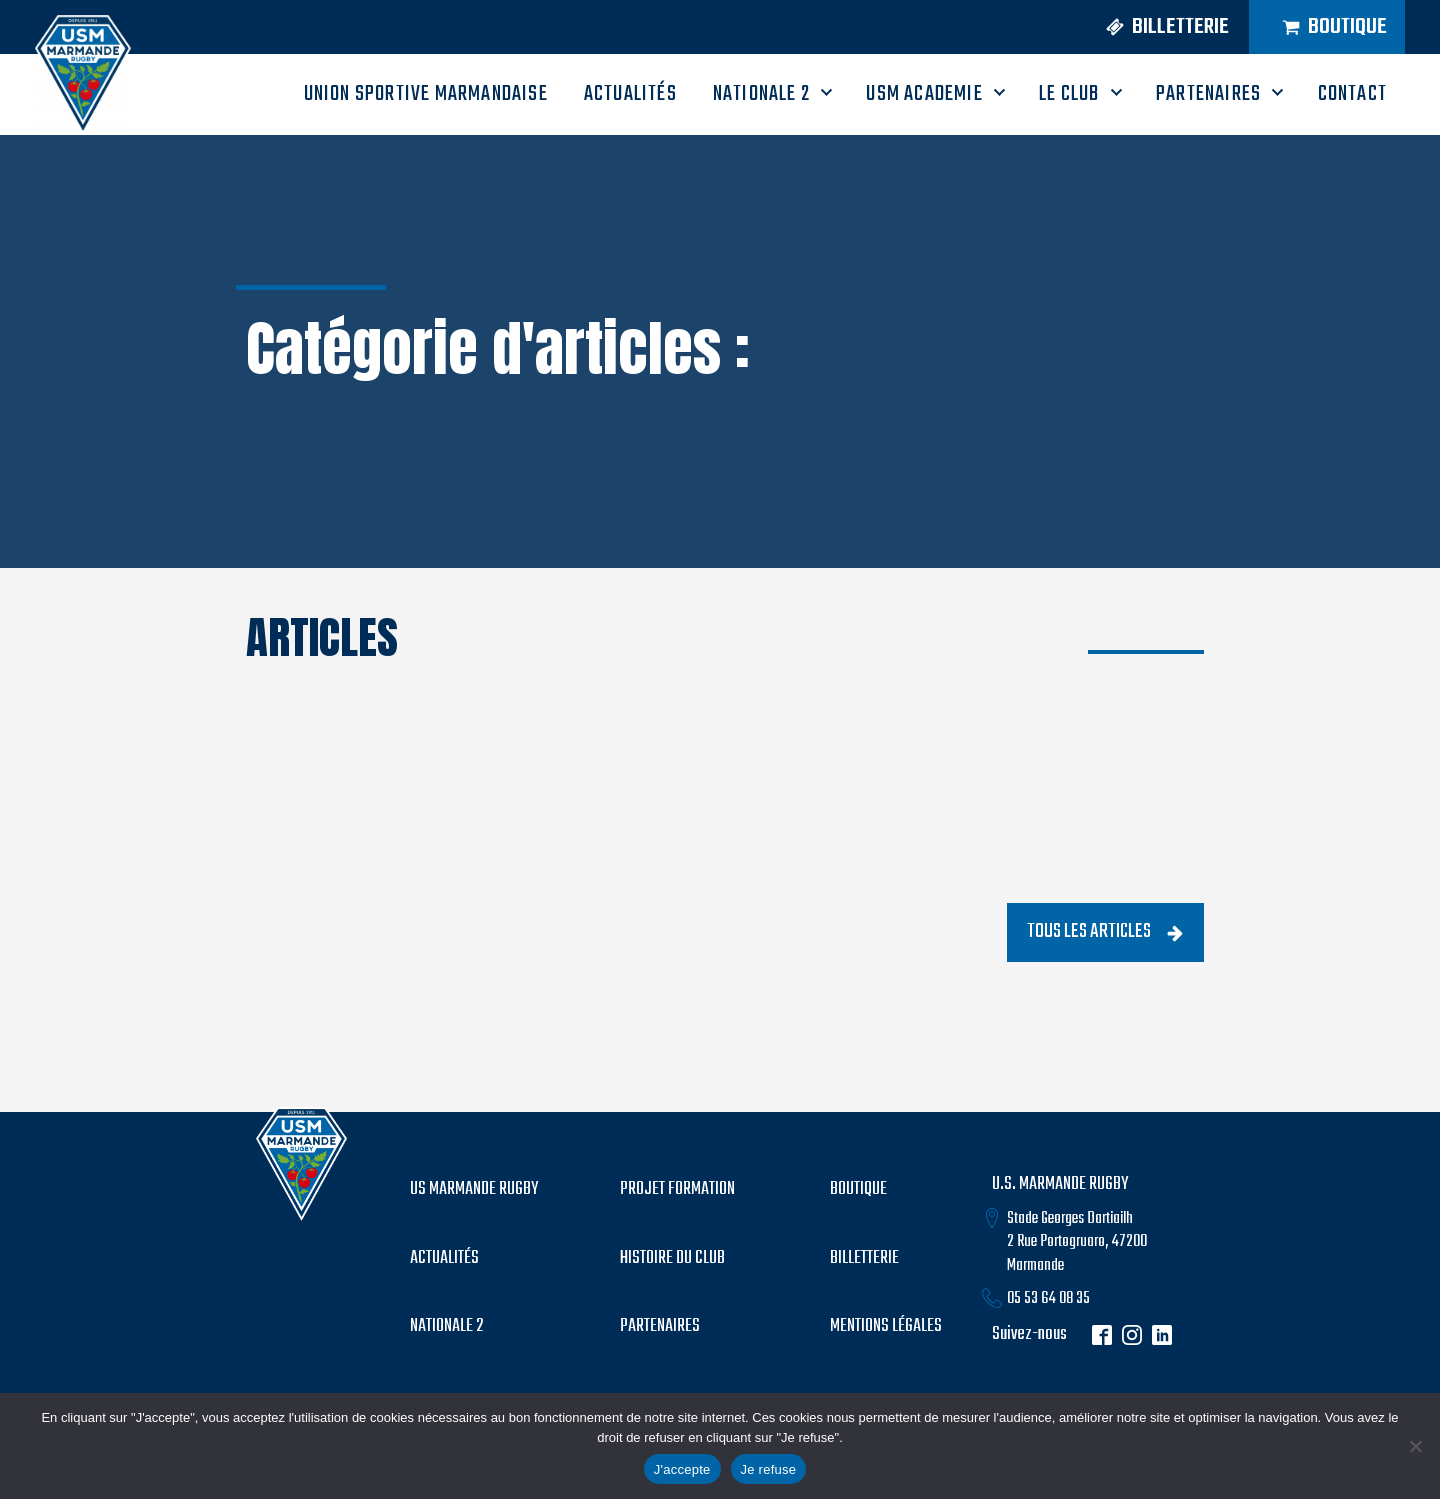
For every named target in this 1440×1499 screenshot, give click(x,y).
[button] (1156, 27)
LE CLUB (1069, 94)
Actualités (444, 1259)
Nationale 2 (761, 94)
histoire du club (672, 1259)
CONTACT (1352, 94)
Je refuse (769, 1469)
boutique (858, 1190)
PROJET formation (677, 1190)
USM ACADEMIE (924, 94)
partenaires (660, 1327)
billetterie (864, 1259)
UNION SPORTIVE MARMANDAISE (426, 94)
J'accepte (682, 1469)
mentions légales (886, 1327)
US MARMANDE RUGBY (474, 1190)
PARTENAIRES (1208, 94)
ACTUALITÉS (630, 94)
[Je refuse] (1415, 1446)
